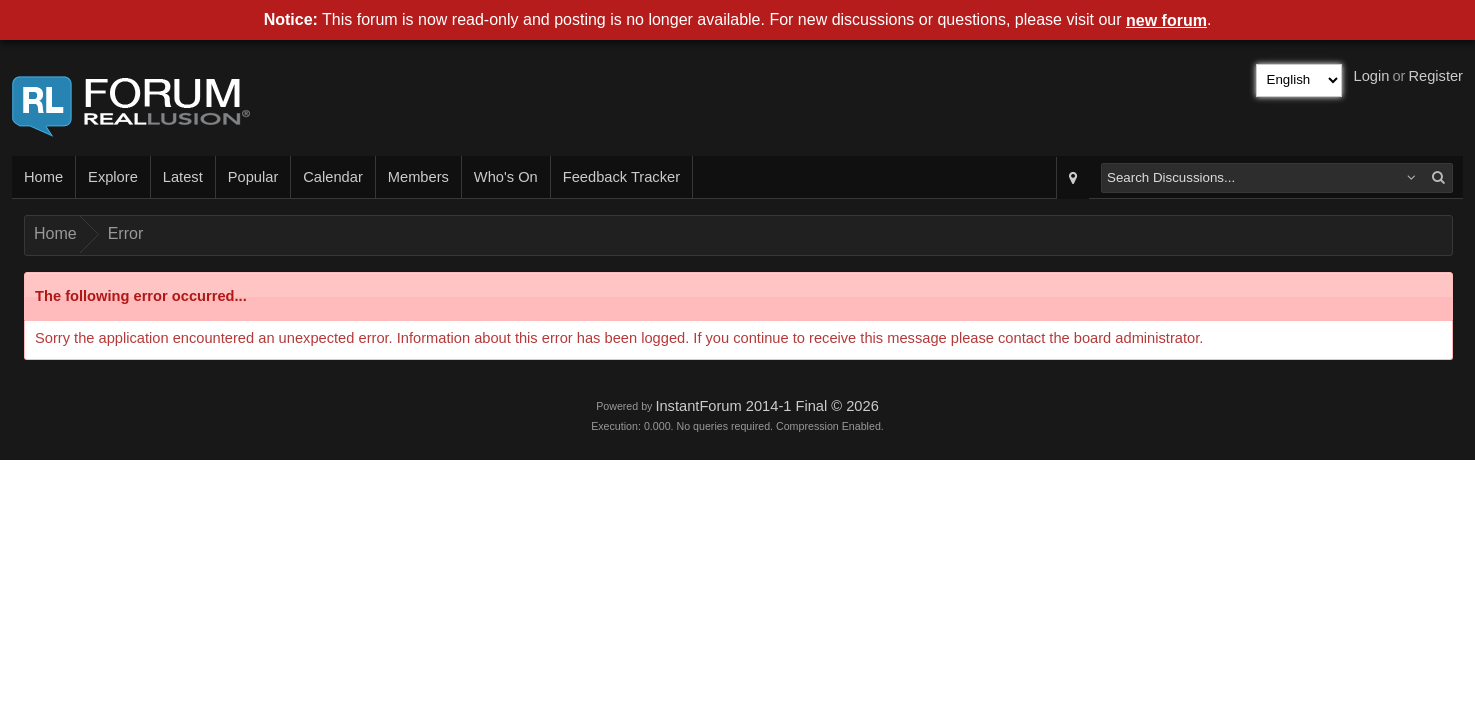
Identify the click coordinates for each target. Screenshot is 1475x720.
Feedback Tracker (621, 177)
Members (418, 177)
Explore (113, 177)
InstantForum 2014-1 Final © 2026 (766, 406)
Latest (183, 177)
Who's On (506, 177)
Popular (253, 177)
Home (43, 177)
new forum (1166, 20)
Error (126, 233)
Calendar (332, 177)
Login (1372, 76)
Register (1435, 76)
